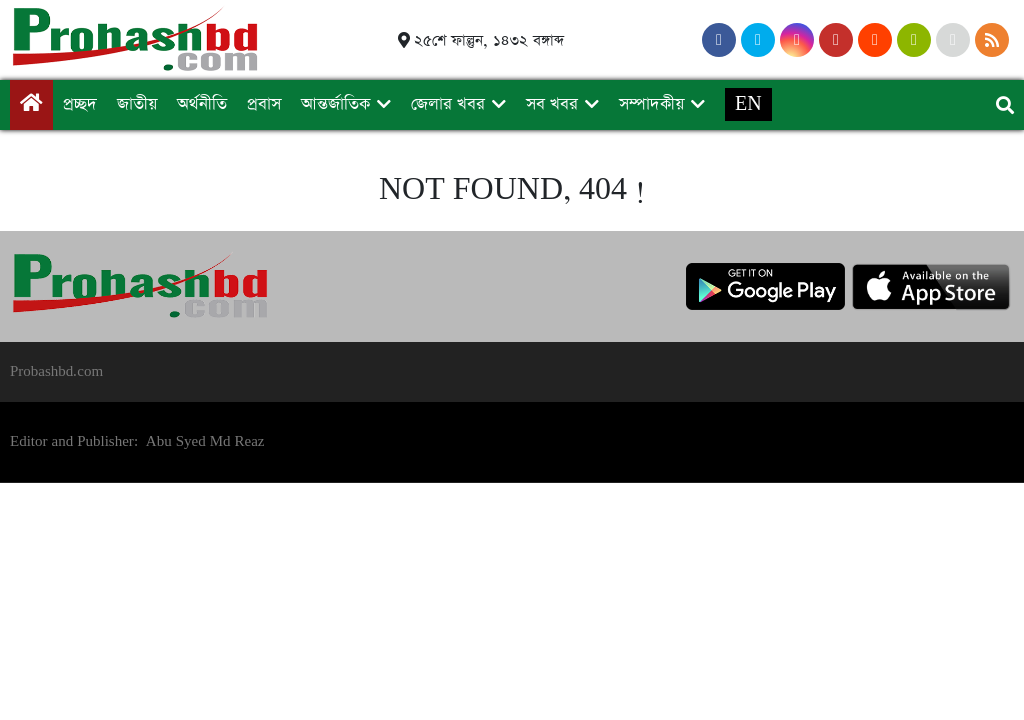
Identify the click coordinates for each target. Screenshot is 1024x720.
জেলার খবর (448, 104)
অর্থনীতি (202, 104)
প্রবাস (264, 104)
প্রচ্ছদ (80, 104)
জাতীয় (137, 104)
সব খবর (552, 104)
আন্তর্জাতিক (335, 104)
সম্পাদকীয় (651, 104)
